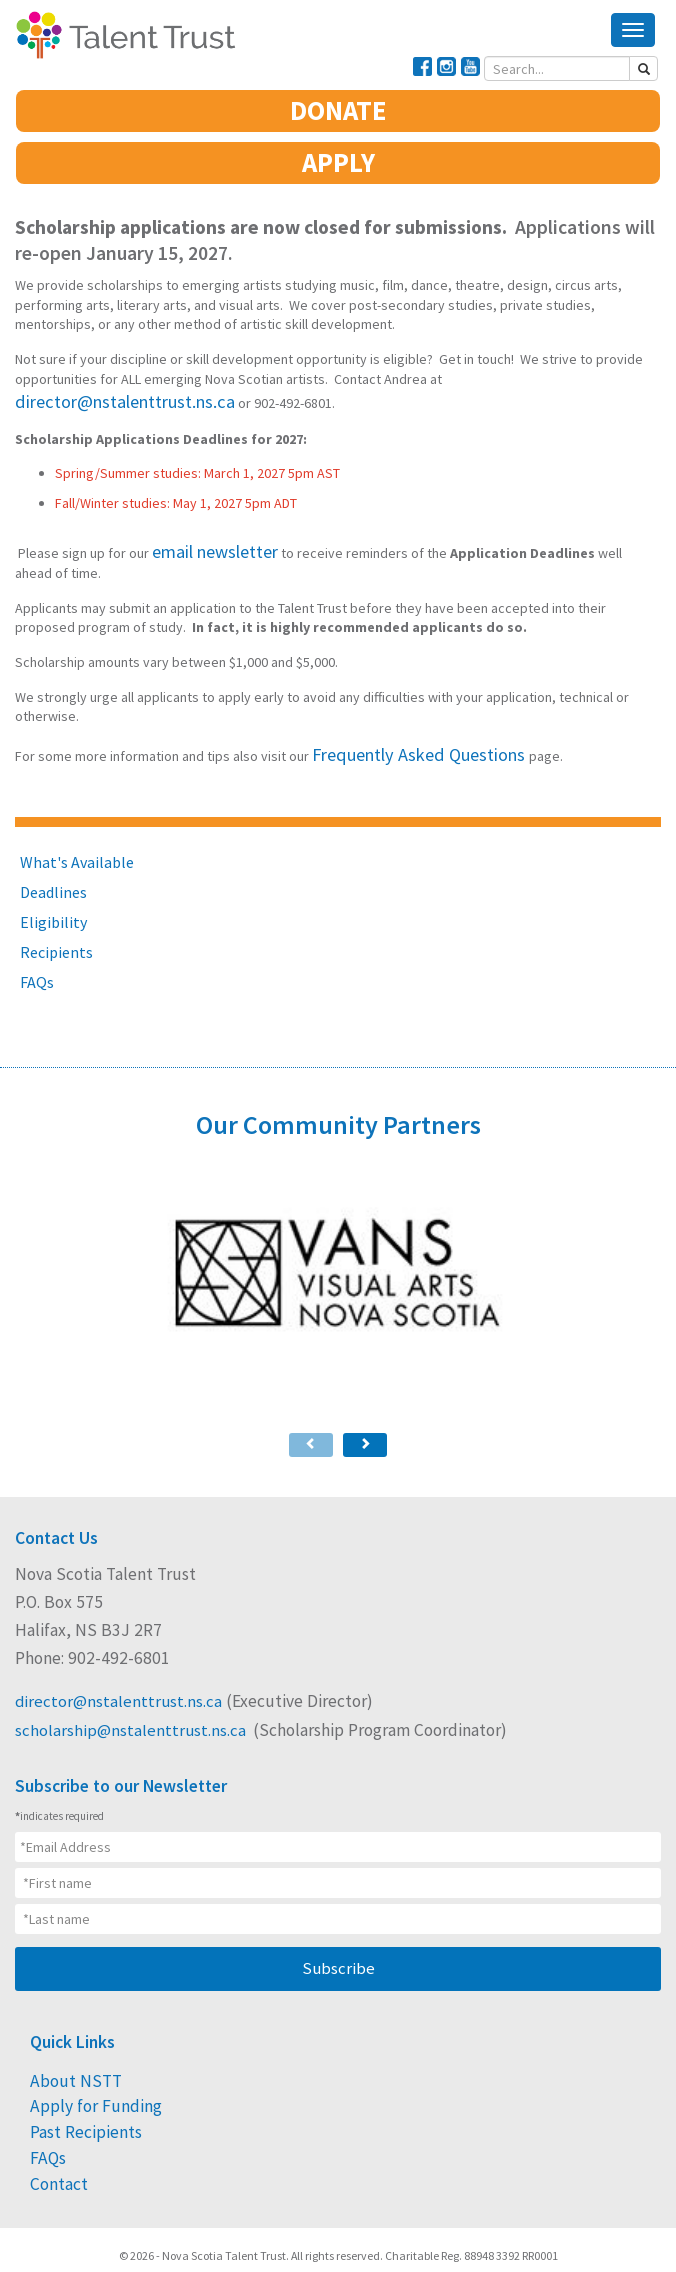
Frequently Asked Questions (399, 737)
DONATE (338, 119)
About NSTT (64, 2051)
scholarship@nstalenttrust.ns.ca (132, 1702)
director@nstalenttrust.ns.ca (531, 377)
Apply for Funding (82, 2071)
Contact (53, 2133)
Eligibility (53, 903)
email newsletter (202, 540)
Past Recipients (75, 2092)
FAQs (37, 963)
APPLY (338, 165)
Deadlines (53, 873)
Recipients (56, 933)
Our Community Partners (338, 1101)
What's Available (77, 843)
